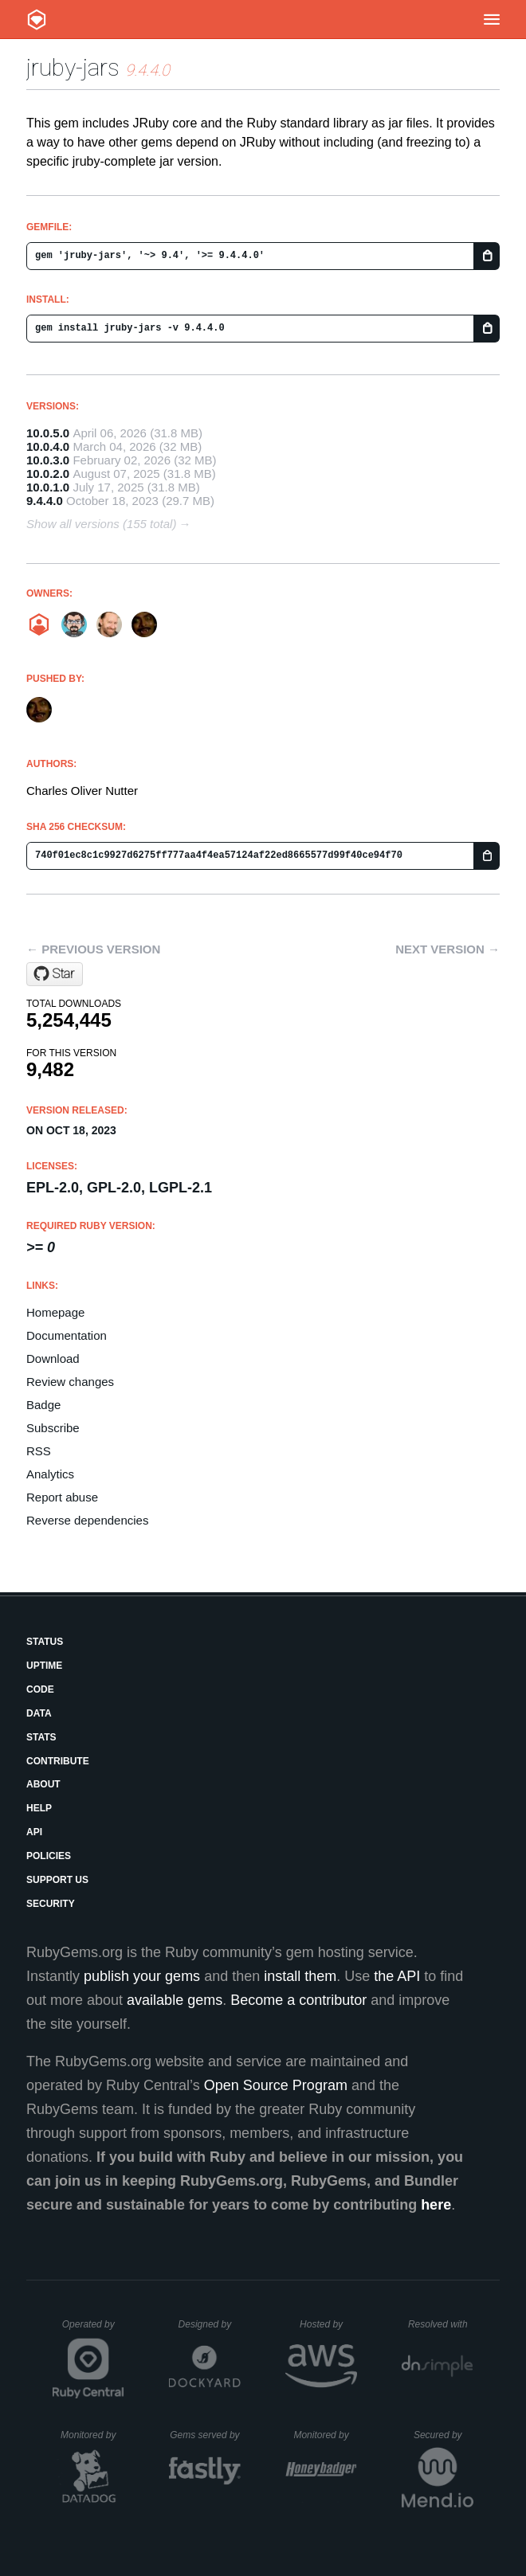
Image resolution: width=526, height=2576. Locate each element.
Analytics (50, 1474)
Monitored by (92, 2435)
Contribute (57, 1761)
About (43, 1784)
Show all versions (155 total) (101, 523)
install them (300, 1976)
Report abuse (62, 1497)
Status (44, 1641)
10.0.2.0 (47, 473)
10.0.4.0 (47, 446)
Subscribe (53, 1428)
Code (40, 1689)
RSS (38, 1451)
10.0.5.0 (47, 433)
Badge (43, 1404)
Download (53, 1358)
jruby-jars (73, 67)
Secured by (443, 2435)
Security (50, 1903)
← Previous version (93, 949)
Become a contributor (298, 2000)
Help (39, 1808)
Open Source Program (275, 2085)
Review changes (70, 1381)
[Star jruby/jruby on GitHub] (54, 974)
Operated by (93, 2330)
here (436, 2205)
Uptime (44, 1665)
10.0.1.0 (47, 487)
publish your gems (142, 1976)
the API (397, 1976)
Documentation (66, 1335)
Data (39, 1713)
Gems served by (205, 2435)
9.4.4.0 (44, 500)
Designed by (210, 2324)
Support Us (57, 1879)
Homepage (55, 1312)
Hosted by (328, 2324)
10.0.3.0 (47, 460)
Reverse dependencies (87, 1520)
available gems (174, 2000)
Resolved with (440, 2324)
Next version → (447, 949)
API (34, 1832)
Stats (41, 1737)
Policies (48, 1856)
